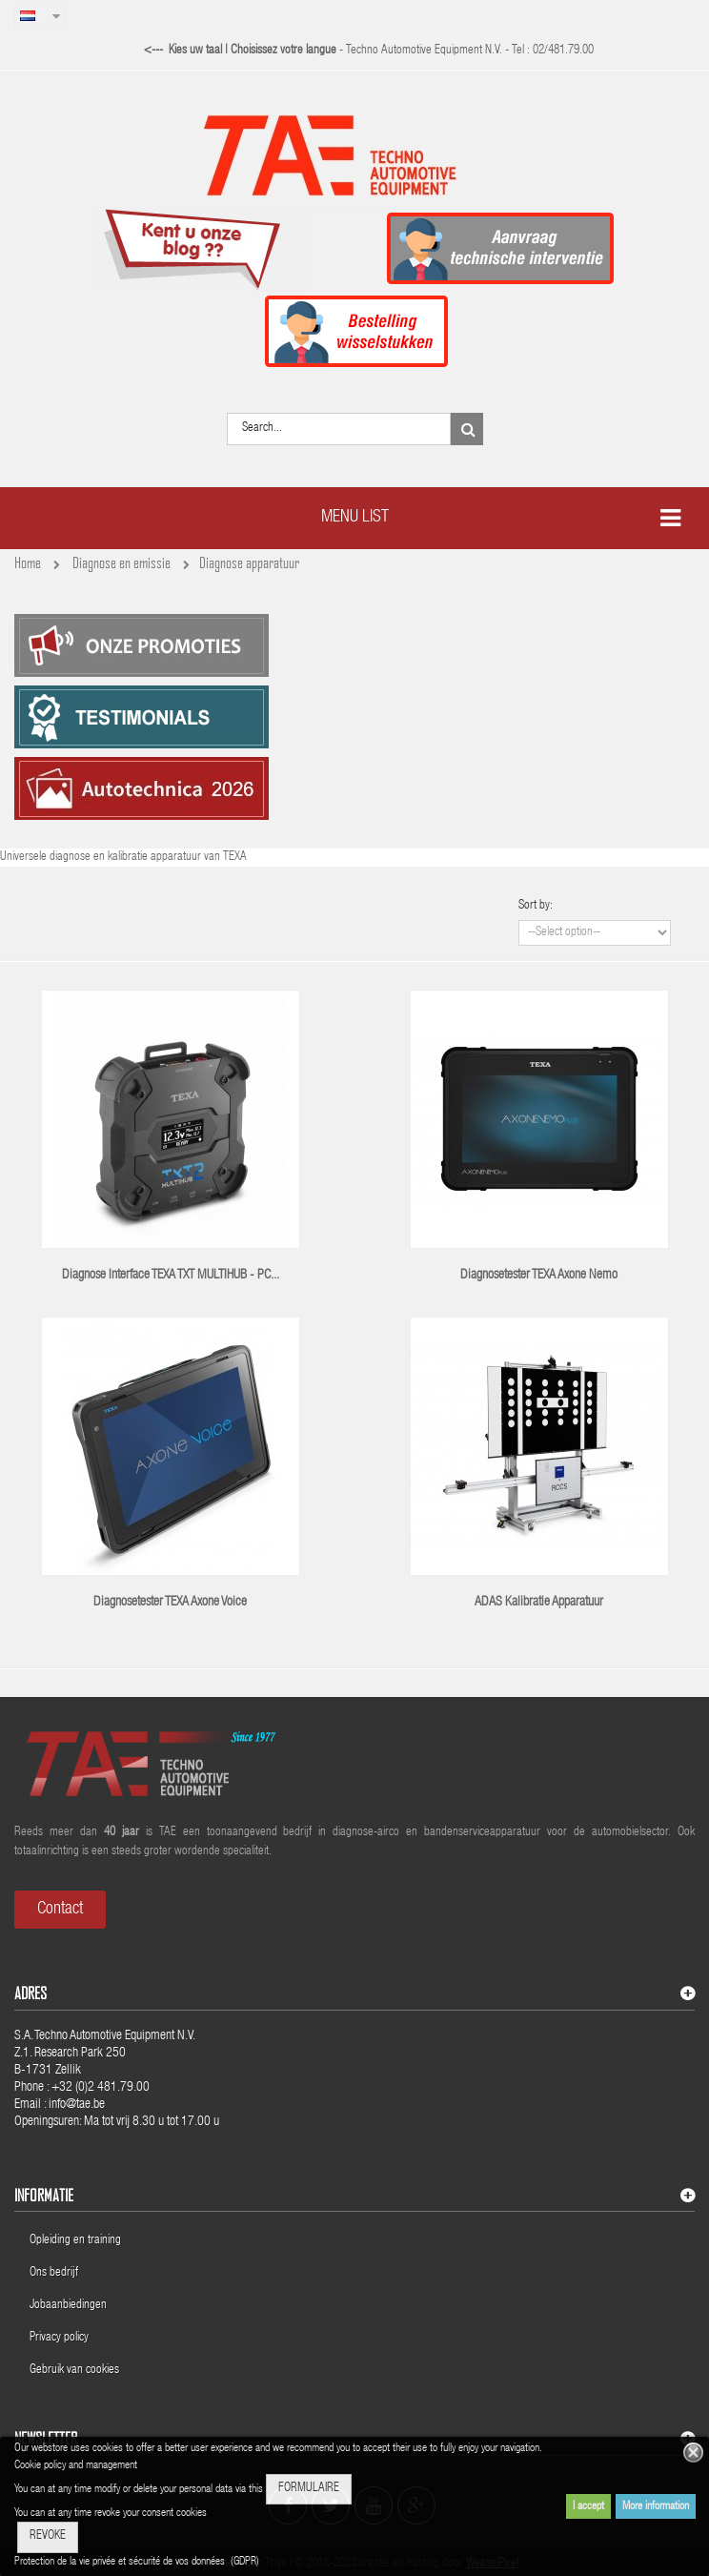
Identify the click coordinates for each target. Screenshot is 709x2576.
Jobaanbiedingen (68, 2306)
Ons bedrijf (54, 2273)
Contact (60, 1909)
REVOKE (48, 2536)
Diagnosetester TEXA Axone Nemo (539, 1275)
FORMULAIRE (308, 2489)
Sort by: (535, 906)
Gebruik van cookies (74, 2370)
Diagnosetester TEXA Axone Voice (170, 1602)
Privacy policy (60, 2338)
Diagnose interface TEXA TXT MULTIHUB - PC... (170, 1275)
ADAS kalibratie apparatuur (539, 1602)
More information (655, 2506)
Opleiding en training (75, 2241)
